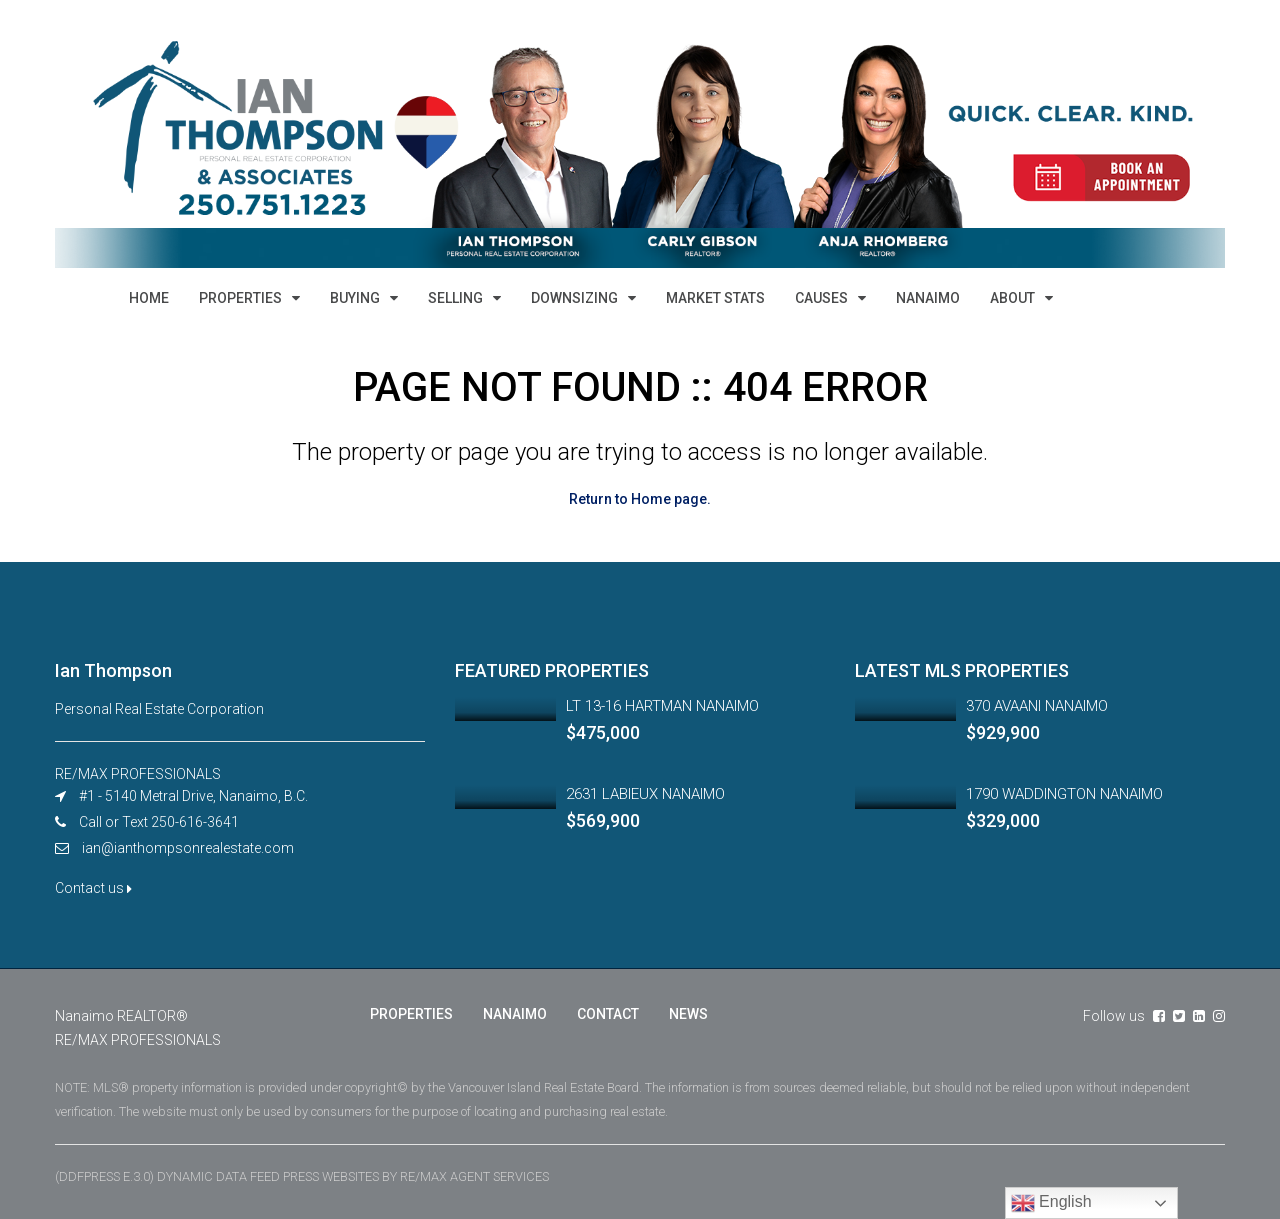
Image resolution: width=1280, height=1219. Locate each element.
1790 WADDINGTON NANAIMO (1064, 794)
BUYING (355, 298)
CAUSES (821, 298)
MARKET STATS (715, 298)
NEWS (688, 1014)
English (1051, 1203)
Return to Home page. (640, 499)
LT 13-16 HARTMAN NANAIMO (662, 706)
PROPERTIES (240, 298)
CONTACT (608, 1014)
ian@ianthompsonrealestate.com (188, 848)
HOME (149, 298)
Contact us (93, 888)
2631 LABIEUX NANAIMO (645, 794)
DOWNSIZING (574, 298)
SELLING (455, 298)
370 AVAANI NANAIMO (1037, 706)
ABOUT (1012, 298)
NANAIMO (928, 298)
